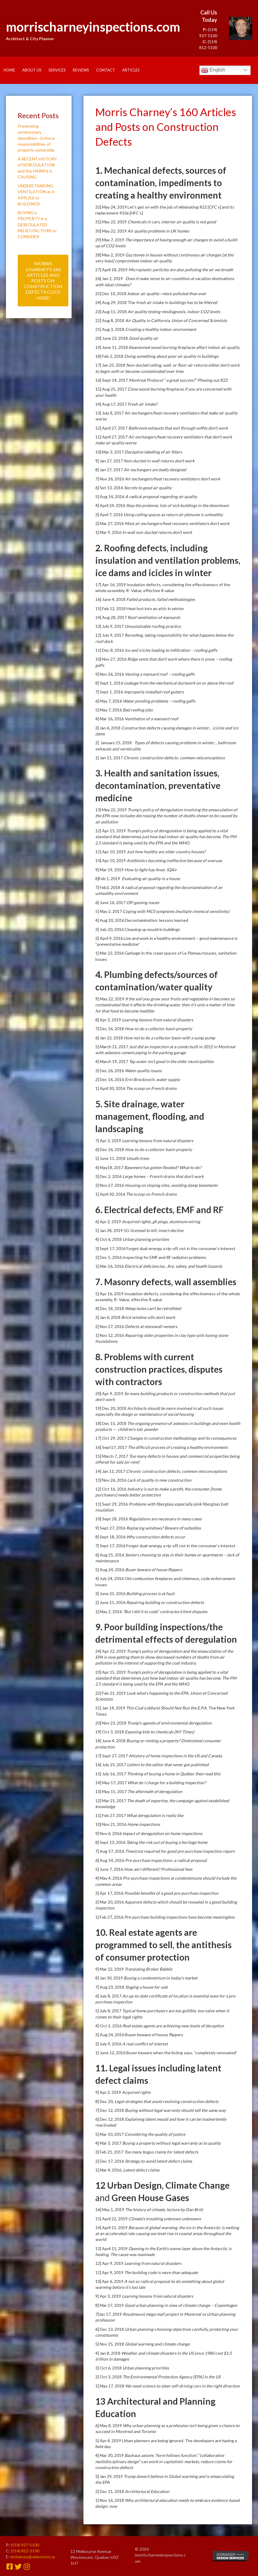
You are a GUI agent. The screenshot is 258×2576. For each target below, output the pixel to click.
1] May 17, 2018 (110, 2385)
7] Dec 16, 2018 (110, 1028)
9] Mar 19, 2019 (110, 869)
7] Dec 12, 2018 (110, 2110)
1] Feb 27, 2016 (109, 1917)
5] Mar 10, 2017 (110, 2134)
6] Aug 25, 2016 (110, 1554)
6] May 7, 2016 (109, 700)
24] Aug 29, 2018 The (115, 302)
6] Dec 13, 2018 (110, 2329)
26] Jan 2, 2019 (110, 278)
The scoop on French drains (151, 1088)
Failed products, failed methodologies (160, 599)
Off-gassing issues (142, 902)
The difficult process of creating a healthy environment (178, 1447)
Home (9, 70)
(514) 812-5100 (25, 2550)
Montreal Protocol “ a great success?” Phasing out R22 (178, 380)
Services (57, 70)
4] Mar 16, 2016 (110, 718)
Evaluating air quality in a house (151, 878)
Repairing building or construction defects (165, 1602)
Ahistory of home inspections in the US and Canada (175, 1755)
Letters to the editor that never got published (168, 1764)
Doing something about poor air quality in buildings (171, 356)
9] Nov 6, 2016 (108, 1833)
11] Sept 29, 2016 (112, 1503)
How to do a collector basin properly (158, 1028)
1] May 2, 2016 (109, 1611)
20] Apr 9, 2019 (109, 1393)
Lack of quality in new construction (159, 1480)
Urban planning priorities (145, 1239)
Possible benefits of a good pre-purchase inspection (171, 1893)
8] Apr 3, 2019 (108, 1019)
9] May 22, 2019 (110, 998)
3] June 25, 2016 (110, 1593)
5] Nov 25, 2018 (110, 2343)
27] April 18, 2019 (111, 269)
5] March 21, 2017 (112, 1046)
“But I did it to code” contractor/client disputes (165, 1611)
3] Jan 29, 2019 (109, 2476)
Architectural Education (147, 2491)
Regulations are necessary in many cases (165, 1518)
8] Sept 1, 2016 (109, 682)
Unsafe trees (137, 1158)
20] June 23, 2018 (112, 338)
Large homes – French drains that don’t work (163, 1176)
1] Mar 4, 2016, (109, 2169)
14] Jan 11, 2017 (110, 1471)
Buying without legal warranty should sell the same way (175, 2110)
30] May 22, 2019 (111, 230)
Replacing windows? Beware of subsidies (163, 1527)
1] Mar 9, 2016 (108, 532)
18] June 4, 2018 (110, 1740)
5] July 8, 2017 (108, 2010)
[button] (43, 280)
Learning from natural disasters (152, 2263)
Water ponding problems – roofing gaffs (159, 700)
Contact (105, 70)
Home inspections (143, 1824)
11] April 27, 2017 (111, 436)
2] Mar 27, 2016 (110, 523)
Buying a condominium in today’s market (160, 1977)
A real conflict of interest (145, 2043)
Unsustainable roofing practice (153, 626)
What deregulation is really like (155, 1815)
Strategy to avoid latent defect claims (158, 2161)
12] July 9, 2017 (110, 635)
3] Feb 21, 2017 (109, 2151)
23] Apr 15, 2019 (111, 1672)
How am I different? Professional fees (158, 1869)
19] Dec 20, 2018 (111, 1408)
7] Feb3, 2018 (108, 887)
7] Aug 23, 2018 (110, 1987)
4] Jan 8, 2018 (108, 2353)
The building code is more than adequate (161, 2272)
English (213, 70)
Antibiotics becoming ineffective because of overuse (174, 860)
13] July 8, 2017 (110, 412)
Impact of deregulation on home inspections (162, 1833)
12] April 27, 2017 (111, 427)
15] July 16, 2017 (111, 1773)
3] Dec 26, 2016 (110, 1070)
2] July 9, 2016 (108, 2043)
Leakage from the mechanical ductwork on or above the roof (178, 682)
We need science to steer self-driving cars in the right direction (182, 2385)
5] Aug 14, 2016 (110, 496)
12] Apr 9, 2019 (109, 2263)
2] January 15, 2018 (114, 742)
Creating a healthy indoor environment (160, 329)
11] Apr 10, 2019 (111, 851)
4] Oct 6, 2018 (108, 1239)
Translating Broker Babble (148, 1969)
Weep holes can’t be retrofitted (153, 1308)
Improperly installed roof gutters (154, 691)
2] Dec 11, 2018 (110, 2491)
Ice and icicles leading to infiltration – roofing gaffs (171, 650)
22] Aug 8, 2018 (110, 320)
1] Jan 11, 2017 (109, 757)
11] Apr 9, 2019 (109, 2272)
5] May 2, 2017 (109, 911)
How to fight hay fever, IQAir (151, 869)
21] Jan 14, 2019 (110, 1707)
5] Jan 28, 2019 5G (112, 1230)
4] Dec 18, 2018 (110, 1308)
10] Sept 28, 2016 (112, 1518)
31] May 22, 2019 (111, 221)
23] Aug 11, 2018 (111, 311)
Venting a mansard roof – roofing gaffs (160, 674)
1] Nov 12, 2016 (110, 1335)
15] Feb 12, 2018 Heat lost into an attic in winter (139, 608)
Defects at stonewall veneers (151, 1326)
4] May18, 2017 (109, 1167)
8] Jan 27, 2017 (109, 469)
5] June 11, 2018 (110, 1158)
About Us (31, 70)
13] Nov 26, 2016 (111, 1480)
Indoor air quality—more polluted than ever (166, 293)
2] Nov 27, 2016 (110, 1185)
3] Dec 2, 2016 (108, 1176)
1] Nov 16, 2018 (110, 2500)
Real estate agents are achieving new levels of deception (173, 2025)
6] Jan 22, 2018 (109, 1037)
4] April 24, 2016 (110, 505)
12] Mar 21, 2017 (111, 1800)
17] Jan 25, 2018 (110, 365)
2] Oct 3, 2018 (108, 2376)
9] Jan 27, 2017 (109, 460)
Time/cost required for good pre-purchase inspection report (180, 1851)
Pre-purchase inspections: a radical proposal (166, 1860)
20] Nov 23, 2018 (111, 1722)
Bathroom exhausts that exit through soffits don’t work (178, 427)
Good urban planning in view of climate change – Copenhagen (181, 2305)
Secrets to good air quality (148, 487)
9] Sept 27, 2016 (110, 1527)
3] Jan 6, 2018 (108, 727)
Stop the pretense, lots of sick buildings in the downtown (177, 505)
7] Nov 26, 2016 (110, 478)
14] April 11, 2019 (111, 2227)
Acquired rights (136, 2092)
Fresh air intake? (143, 404)
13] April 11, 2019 (111, 2248)
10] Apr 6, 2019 (109, 2281)
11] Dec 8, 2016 (110, 650)
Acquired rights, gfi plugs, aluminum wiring (161, 1221)
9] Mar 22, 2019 (110, 1969)
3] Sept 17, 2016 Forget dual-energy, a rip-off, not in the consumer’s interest (165, 1248)
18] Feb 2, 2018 (109, 356)
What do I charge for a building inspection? (167, 1782)
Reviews (81, 70)
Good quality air (143, 338)
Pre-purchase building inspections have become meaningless (179, 1917)
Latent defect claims (141, 2169)
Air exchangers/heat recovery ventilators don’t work (172, 478)
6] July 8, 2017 (108, 1995)
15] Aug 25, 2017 (111, 388)
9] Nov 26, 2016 (110, 674)
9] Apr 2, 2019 (108, 2092)
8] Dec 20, (105, 2101)
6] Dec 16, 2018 (110, 1149)
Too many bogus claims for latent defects (161, 2151)
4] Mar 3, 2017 (108, 2143)
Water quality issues (143, 1070)
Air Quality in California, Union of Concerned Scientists (176, 320)
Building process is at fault (150, 1593)
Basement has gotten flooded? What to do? (162, 1167)
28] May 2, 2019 (110, 254)
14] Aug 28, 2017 (111, 617)
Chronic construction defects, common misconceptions (176, 1471)
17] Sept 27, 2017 (112, 1755)
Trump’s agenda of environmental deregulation (169, 1722)
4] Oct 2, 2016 (108, 2025)
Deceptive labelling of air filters (153, 451)
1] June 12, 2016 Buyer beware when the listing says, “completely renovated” (166, 2052)
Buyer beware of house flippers (153, 1569)
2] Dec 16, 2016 (110, 1079)
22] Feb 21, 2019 (110, 1693)
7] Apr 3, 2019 (108, 1140)
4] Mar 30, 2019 (110, 2455)
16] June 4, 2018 (110, 599)
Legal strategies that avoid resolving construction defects (166, 2101)
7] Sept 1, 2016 (109, 691)
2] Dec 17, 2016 (110, 2161)
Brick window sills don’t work (148, 1317)
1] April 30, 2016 (110, 1088)
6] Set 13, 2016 (109, 487)
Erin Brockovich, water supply (152, 1079)
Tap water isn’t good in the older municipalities (171, 1061)
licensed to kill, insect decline (156, 1230)
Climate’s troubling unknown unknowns (164, 2218)
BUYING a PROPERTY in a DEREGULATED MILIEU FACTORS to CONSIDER (37, 224)
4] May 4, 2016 (109, 1878)
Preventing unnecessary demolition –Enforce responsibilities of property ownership (36, 137)
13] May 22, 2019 (111, 809)
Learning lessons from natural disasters (157, 1019)
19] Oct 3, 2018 (110, 1731)
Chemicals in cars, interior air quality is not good (172, 221)
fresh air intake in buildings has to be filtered (176, 302)
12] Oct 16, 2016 (111, 1488)
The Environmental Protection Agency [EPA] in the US (171, 2376)
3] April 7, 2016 (109, 514)
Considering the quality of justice (155, 2134)
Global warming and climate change (157, 2343)
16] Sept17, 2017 (111, 1447)
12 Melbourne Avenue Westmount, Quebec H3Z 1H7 (94, 2557)
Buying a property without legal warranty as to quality (171, 2143)
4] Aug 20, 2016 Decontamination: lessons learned (141, 920)
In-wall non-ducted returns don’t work (157, 532)
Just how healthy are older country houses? (166, 851)
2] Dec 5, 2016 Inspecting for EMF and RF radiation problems (150, 1257)
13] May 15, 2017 (111, 1791)
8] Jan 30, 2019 (109, 1977)
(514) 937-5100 (25, 2544)
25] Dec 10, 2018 (111, 293)
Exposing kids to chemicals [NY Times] (159, 1731)
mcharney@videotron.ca (32, 2556)
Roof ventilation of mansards (154, 617)
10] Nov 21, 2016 (111, 1824)
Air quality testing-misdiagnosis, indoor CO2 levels (174, 311)
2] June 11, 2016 (110, 1602)
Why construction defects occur (155, 1536)
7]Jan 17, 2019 (109, 2314)
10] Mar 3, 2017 (110, 451)
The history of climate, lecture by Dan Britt (164, 2209)
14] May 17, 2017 (111, 1782)
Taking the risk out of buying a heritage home (166, 1842)
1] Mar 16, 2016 (110, 1266)
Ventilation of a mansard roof (151, 718)
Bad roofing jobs (138, 709)
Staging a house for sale (146, 1987)
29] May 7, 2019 (110, 239)
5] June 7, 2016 (109, 1869)
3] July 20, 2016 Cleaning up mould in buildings (137, 929)
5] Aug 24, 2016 (110, 1569)
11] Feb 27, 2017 (111, 1815)
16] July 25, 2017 (111, 1764)
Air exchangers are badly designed (155, 469)
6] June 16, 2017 (110, 902)
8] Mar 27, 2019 (110, 2305)
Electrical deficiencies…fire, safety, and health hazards (173, 1266)
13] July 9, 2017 (110, 626)
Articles (131, 70)
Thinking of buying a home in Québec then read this (173, 1773)
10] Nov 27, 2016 (111, 659)
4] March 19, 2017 (112, 1061)
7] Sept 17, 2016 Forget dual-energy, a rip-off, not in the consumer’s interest (165, 1545)
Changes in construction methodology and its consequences (181, 1438)
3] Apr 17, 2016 (109, 1893)
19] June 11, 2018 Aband (118, 347)
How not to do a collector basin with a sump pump (170, 1037)
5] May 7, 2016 (109, 709)
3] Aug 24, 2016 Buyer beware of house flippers (139, 2034)
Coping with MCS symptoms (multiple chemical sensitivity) (176, 911)
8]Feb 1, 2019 (108, 878)
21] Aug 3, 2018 (110, 329)
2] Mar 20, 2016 (110, 1901)
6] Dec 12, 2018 (110, 2119)
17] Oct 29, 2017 (111, 1438)
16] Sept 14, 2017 (112, 380)
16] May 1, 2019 (110, 2209)
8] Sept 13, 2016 (110, 1842)
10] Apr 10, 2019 (111, 860)
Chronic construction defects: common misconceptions (174, 757)
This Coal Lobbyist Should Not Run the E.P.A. (167, 1707)
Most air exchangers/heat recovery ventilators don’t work (177, 523)
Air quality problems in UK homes (158, 230)
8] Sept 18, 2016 (110, 1536)
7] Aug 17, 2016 (110, 1851)
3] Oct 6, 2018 (108, 2367)
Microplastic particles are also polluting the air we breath (180, 269)
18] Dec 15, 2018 (111, 1423)
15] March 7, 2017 (112, 1456)
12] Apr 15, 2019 (111, 830)
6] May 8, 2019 (109, 2425)
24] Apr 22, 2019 (111, 1651)
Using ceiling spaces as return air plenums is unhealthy (173, 514)
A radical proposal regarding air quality (161, 496)
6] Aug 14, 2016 (110, 1860)
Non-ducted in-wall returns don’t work (159, 460)
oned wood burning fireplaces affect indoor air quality (190, 347)
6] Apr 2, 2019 (108, 1221)
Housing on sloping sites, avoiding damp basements (171, 1185)
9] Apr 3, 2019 (108, 2296)
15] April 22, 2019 (111, 2218)
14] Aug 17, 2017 (111, 404)
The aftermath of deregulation (155, 1791)
